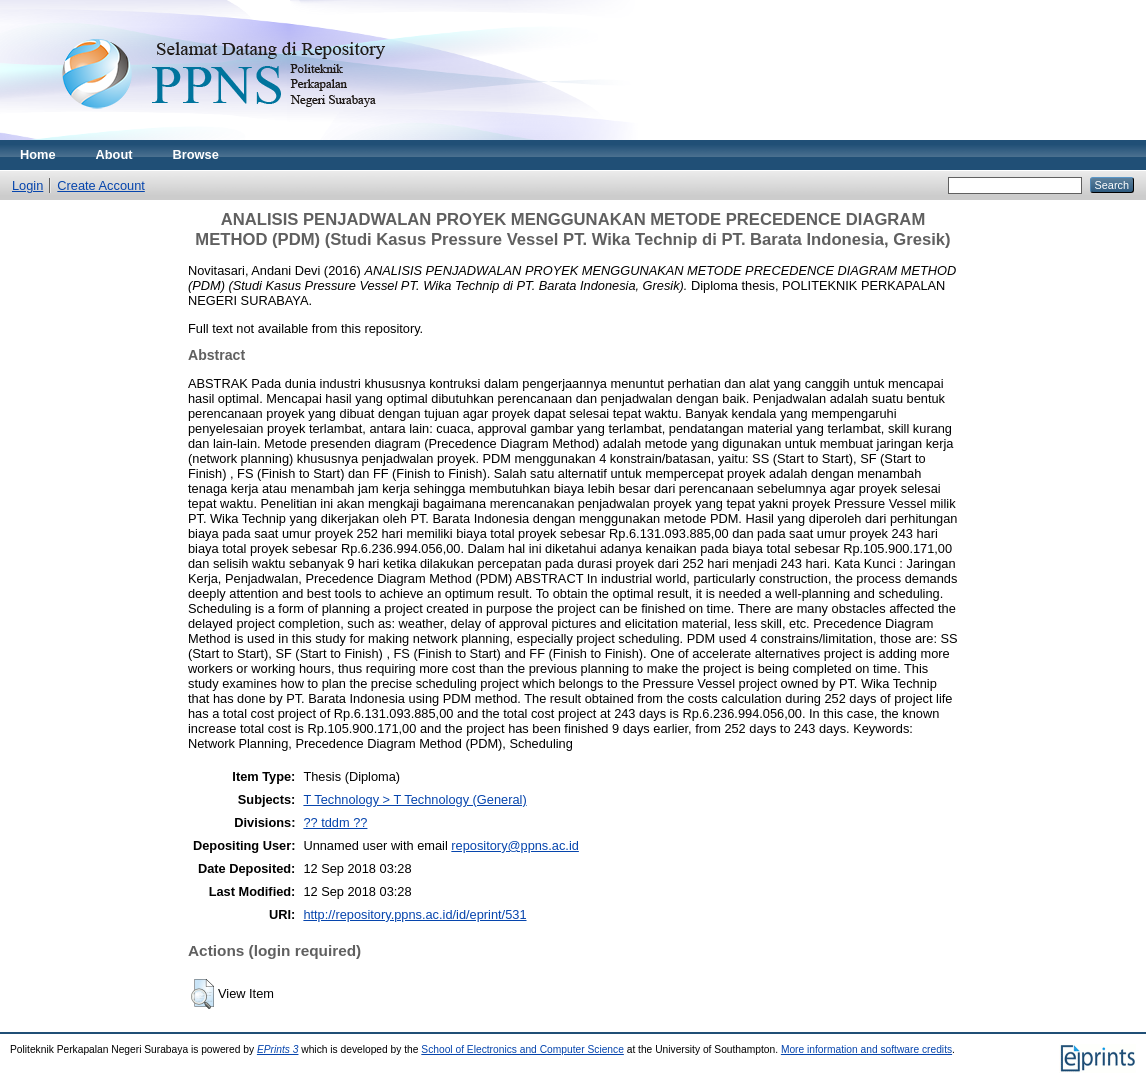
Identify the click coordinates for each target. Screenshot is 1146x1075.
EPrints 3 (278, 1049)
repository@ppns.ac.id (515, 845)
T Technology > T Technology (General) (414, 799)
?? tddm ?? (335, 822)
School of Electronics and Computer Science (522, 1049)
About (114, 154)
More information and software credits (866, 1049)
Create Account (101, 185)
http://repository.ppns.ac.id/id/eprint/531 (414, 914)
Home (38, 154)
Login (27, 185)
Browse (196, 154)
